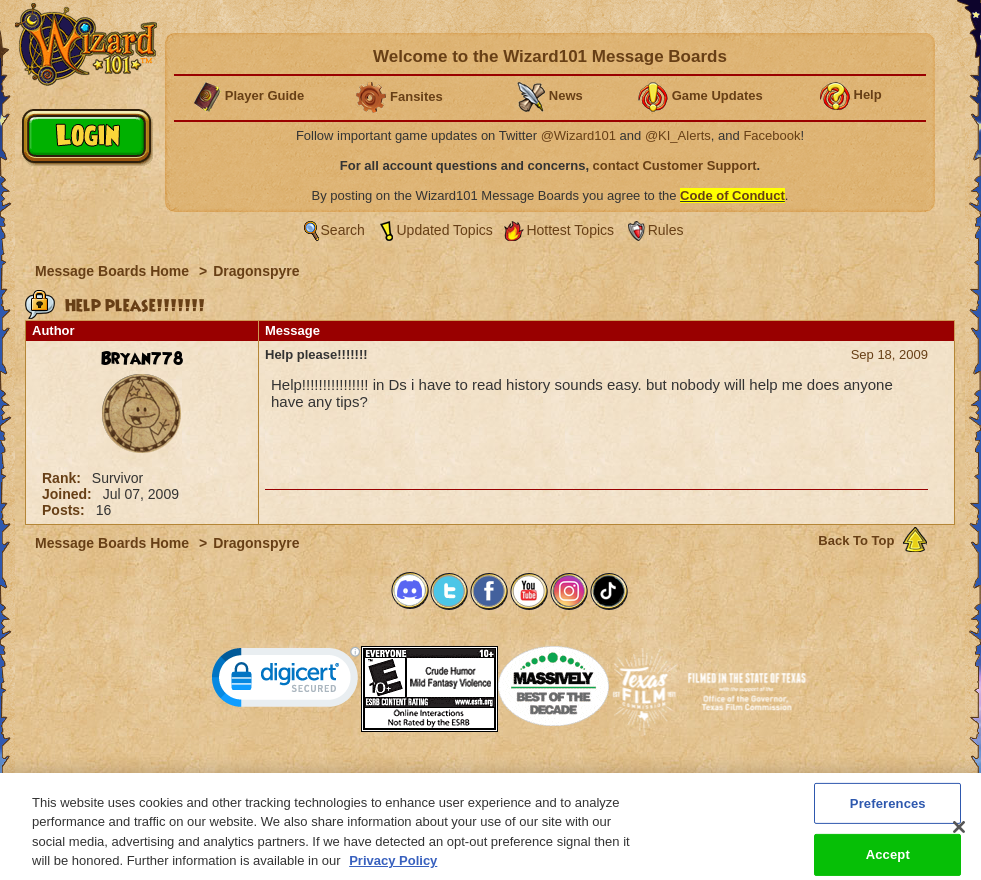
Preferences (685, 778)
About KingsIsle (595, 778)
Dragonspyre (256, 271)
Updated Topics (445, 230)
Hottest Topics (570, 230)
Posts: (65, 510)
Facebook (771, 135)
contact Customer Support (675, 165)
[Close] (959, 835)
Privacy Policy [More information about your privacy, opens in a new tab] (393, 869)
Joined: (69, 494)
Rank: (63, 478)
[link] (286, 681)
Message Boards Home (114, 271)
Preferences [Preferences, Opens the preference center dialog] (888, 811)
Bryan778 (142, 359)
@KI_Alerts (678, 135)
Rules (666, 230)
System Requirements (362, 778)
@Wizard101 (578, 135)
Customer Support (486, 778)
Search (343, 230)
